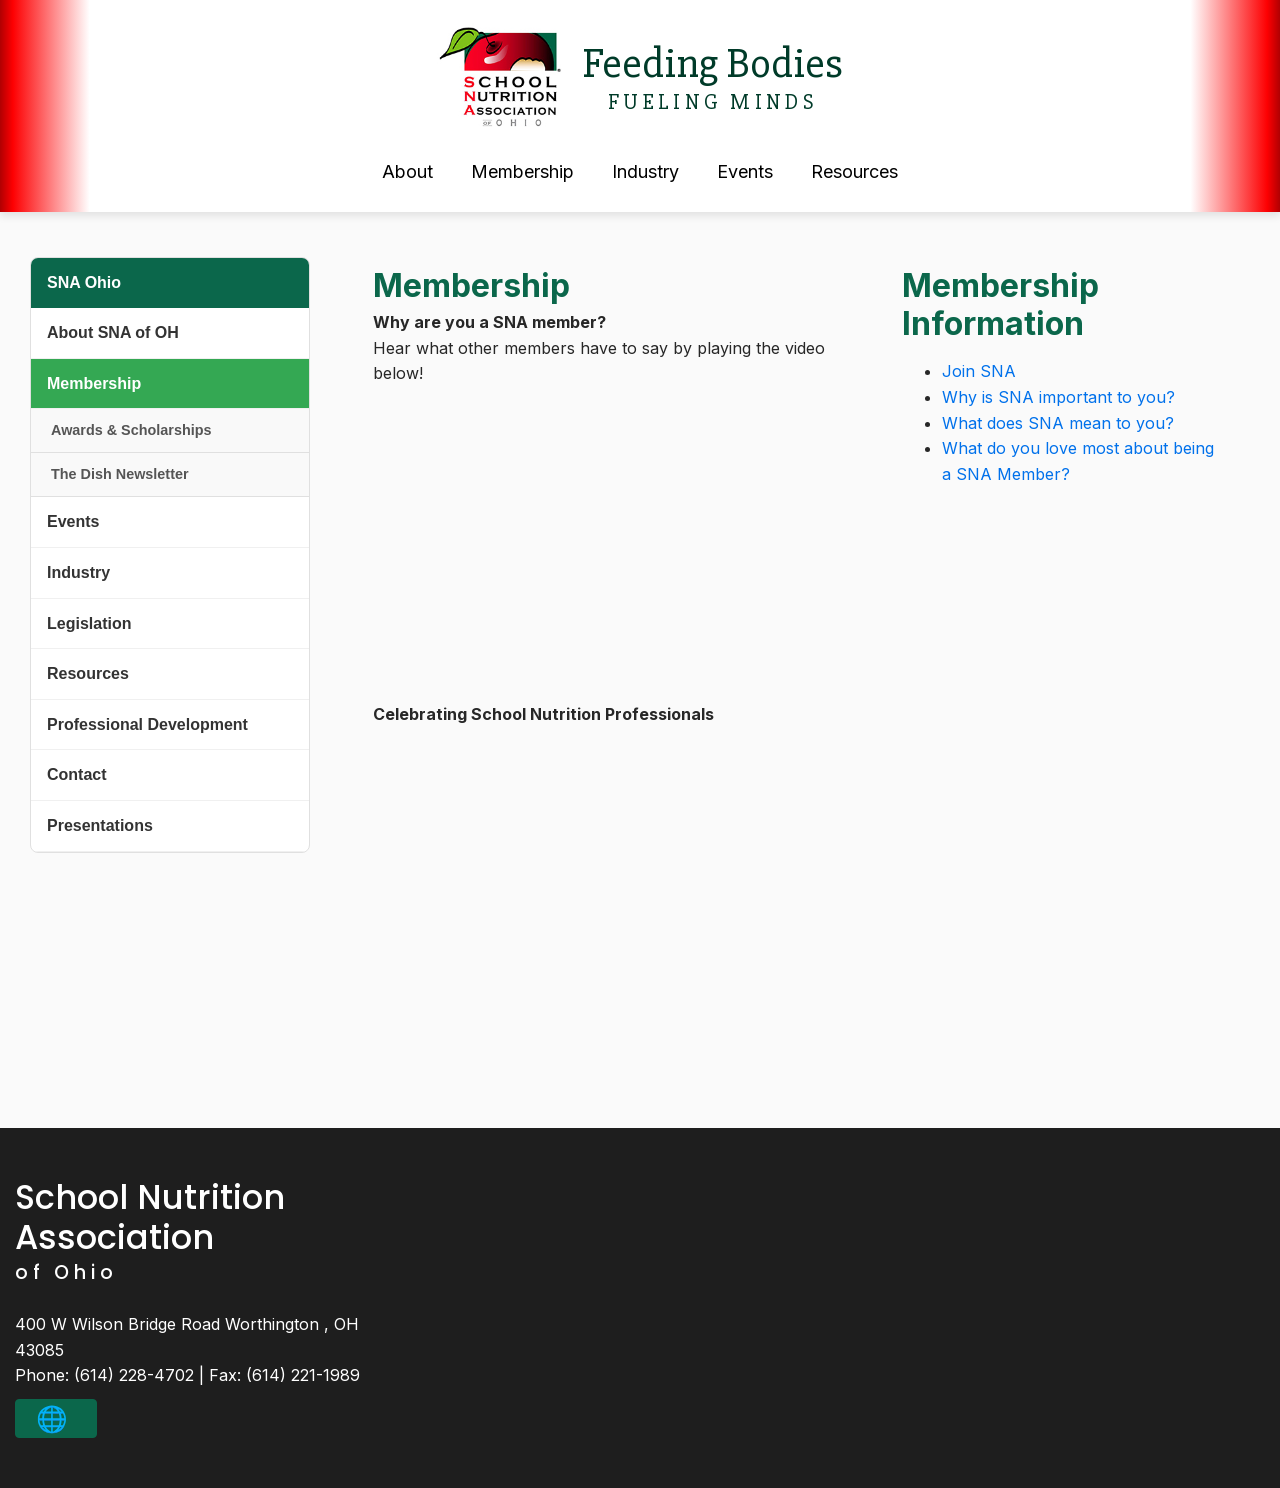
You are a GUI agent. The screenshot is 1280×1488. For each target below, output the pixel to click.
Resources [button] (854, 171)
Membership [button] (522, 171)
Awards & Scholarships (131, 430)
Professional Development (147, 724)
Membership (94, 383)
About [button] (407, 171)
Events (73, 521)
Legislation (89, 623)
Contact (77, 774)
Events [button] (745, 171)
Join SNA (979, 371)
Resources (88, 673)
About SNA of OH (113, 332)
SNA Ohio (84, 282)
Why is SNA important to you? (1058, 397)
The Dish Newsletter (120, 474)
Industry (78, 572)
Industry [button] (645, 171)
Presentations (100, 825)
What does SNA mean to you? (1058, 423)
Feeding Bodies (712, 63)
